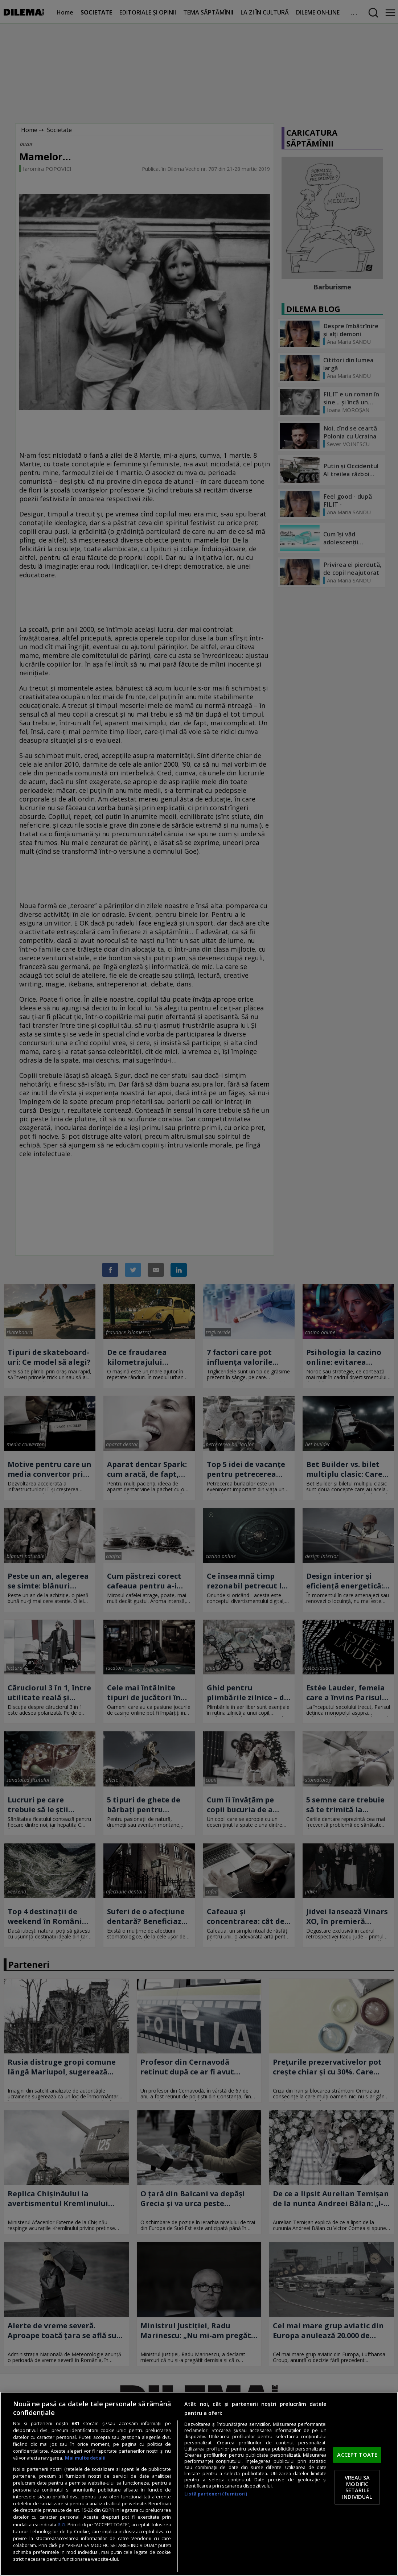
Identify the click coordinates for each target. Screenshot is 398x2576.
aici (61, 2524)
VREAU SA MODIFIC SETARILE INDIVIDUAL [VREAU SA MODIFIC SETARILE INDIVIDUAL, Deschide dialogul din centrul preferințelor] (357, 2487)
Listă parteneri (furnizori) (215, 2494)
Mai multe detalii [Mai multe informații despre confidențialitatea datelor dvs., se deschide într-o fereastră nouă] (85, 2458)
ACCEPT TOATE (357, 2454)
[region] (199, 2484)
